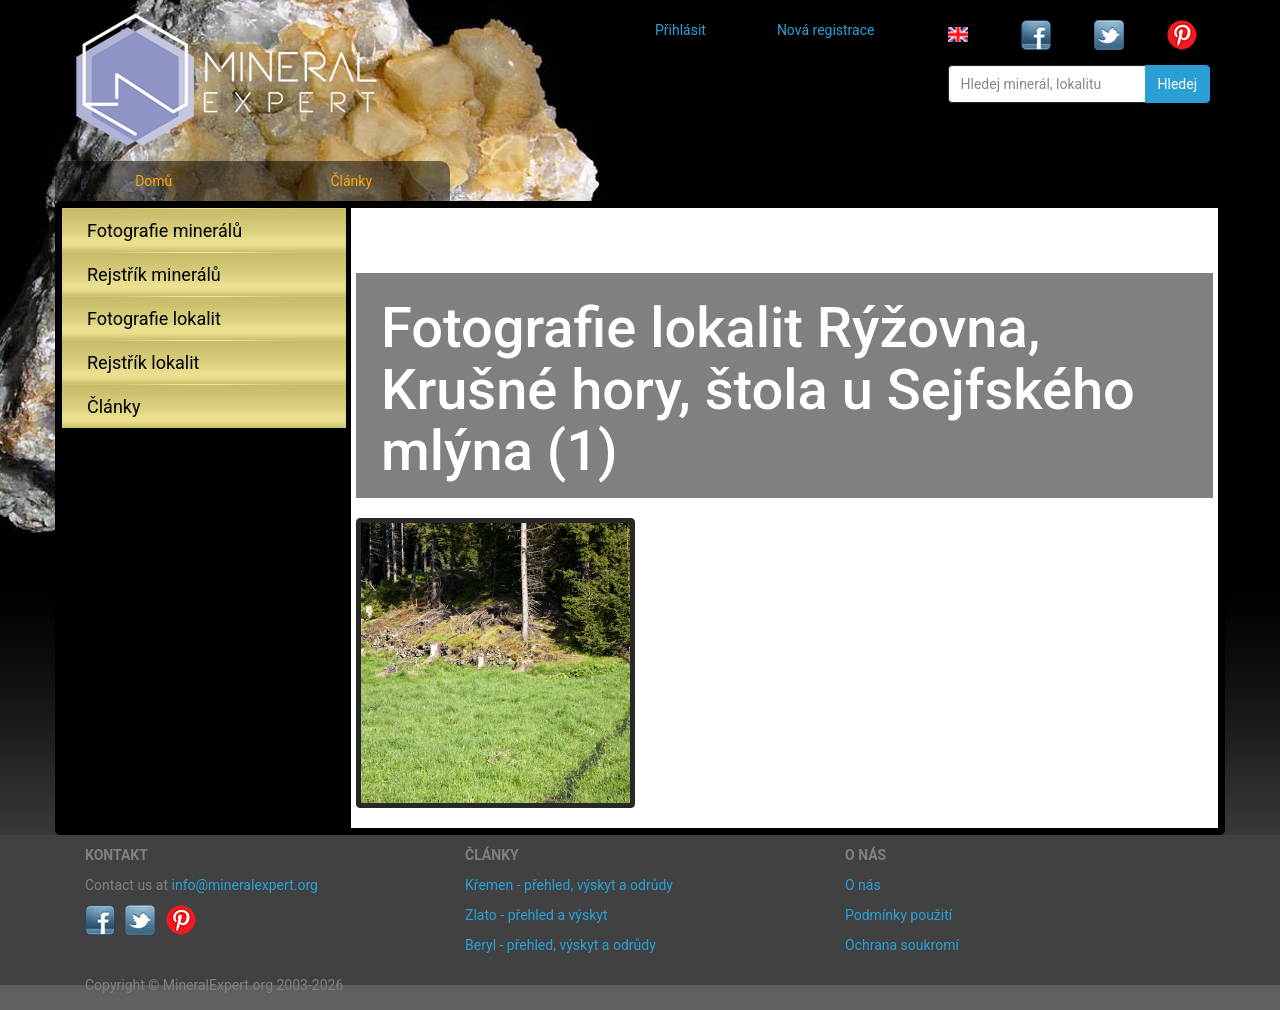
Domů (153, 181)
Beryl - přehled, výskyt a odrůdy (560, 945)
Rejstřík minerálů (154, 274)
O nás (863, 885)
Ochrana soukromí (902, 945)
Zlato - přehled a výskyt (536, 915)
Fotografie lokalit (154, 318)
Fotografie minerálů (164, 230)
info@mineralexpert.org (245, 885)
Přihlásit (680, 30)
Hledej (1177, 84)
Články (351, 181)
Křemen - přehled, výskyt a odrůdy (569, 885)
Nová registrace (826, 30)
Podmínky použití (898, 915)
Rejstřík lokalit (143, 362)
